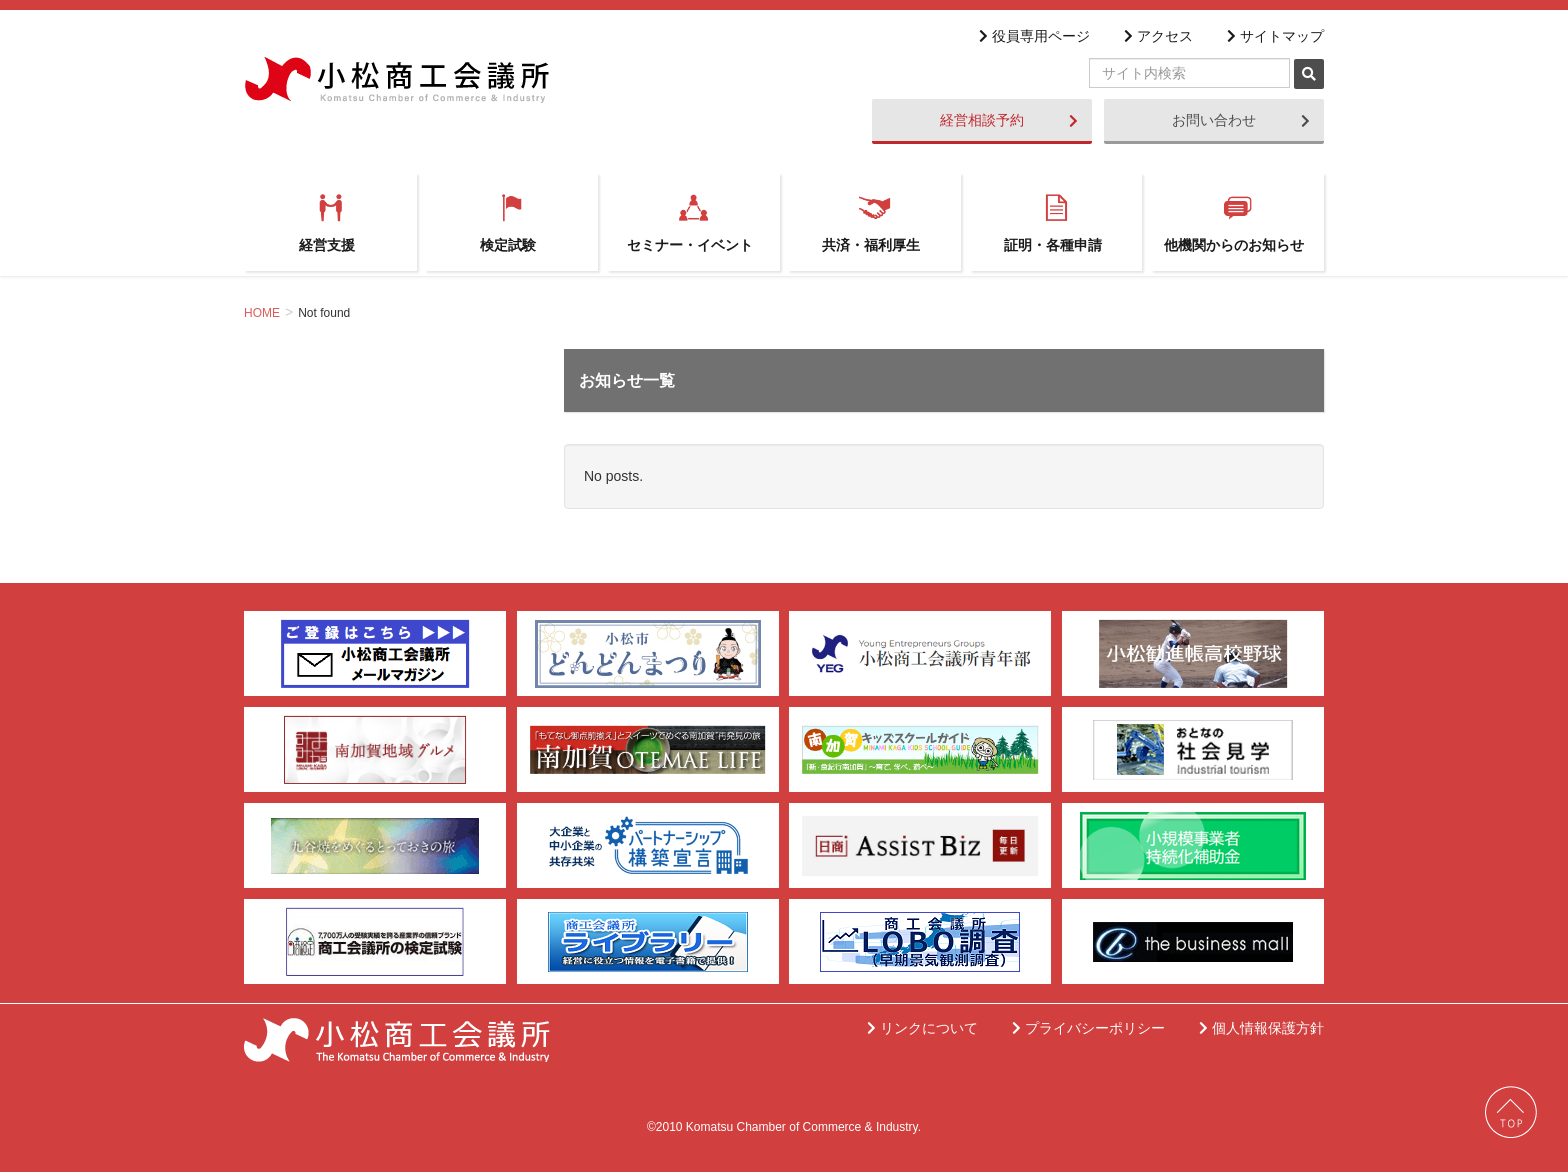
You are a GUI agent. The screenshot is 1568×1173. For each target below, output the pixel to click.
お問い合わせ (1241, 120)
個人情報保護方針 (1265, 1029)
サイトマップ (1279, 36)
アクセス (1162, 36)
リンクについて (926, 1029)
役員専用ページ (1038, 36)
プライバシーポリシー (1092, 1029)
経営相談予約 (1009, 120)
